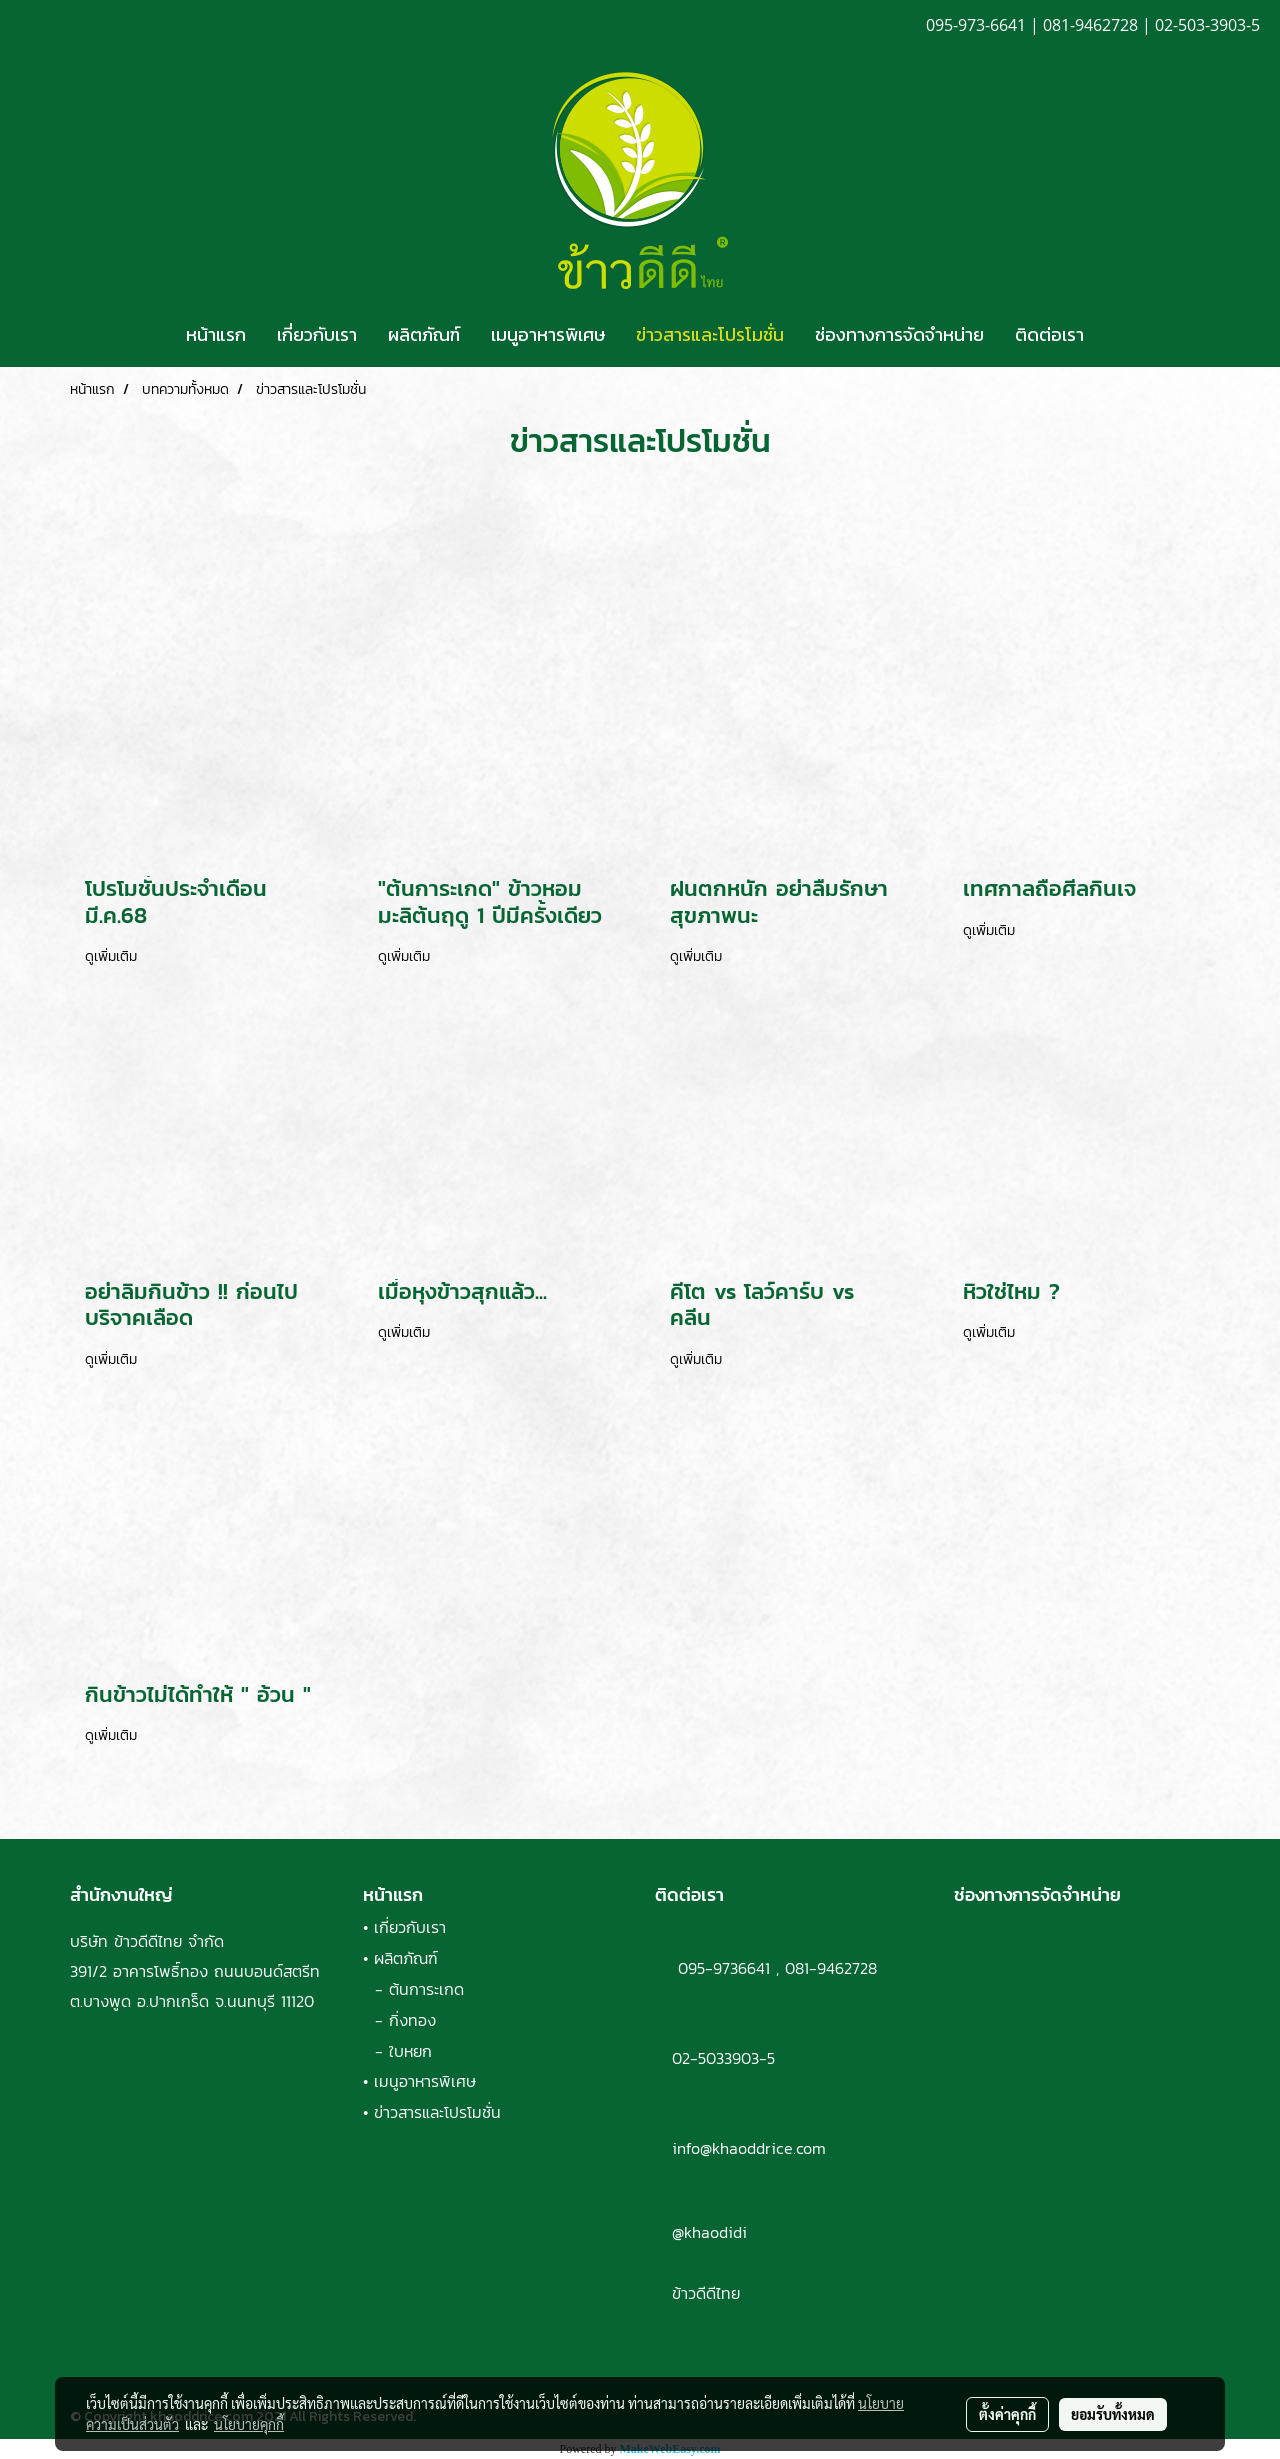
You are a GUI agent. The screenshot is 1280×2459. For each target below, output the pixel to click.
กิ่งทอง (412, 2020)
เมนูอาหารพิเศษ (548, 334)
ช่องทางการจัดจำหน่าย (899, 334)
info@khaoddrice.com (749, 2148)
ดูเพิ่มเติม (113, 956)
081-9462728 (831, 1968)
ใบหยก (410, 2051)
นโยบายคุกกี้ (249, 2424)
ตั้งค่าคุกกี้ (1007, 2414)
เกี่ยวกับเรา (317, 334)
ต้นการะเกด (426, 1989)
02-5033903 (715, 2058)
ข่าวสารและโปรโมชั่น (710, 334)
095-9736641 (712, 1968)
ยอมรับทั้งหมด (1113, 2414)
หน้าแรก (216, 334)
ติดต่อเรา (1049, 334)
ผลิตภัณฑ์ (424, 334)
